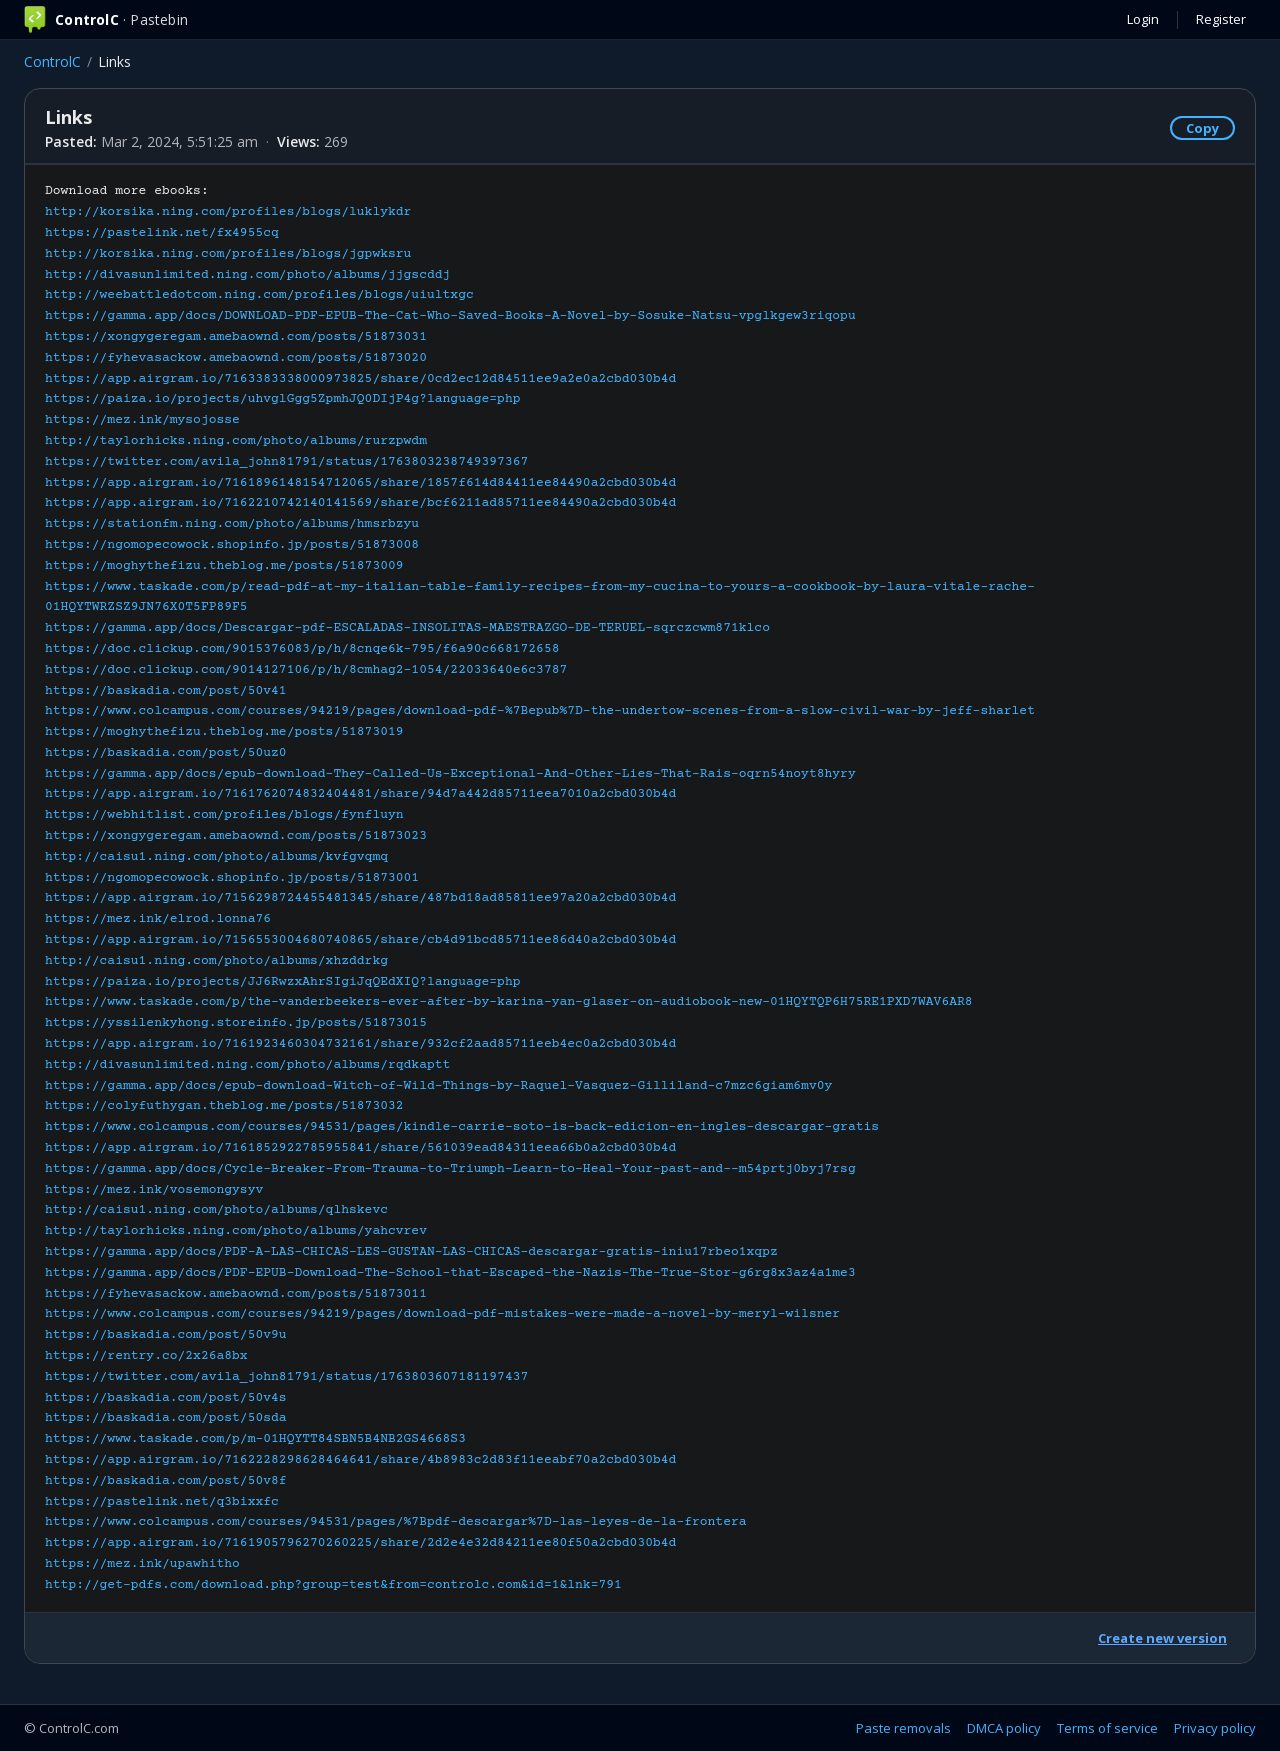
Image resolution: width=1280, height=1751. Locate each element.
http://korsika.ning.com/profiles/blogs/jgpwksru (228, 254)
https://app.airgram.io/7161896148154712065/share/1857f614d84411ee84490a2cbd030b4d (360, 483)
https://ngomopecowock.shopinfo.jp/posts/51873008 (232, 545)
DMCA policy (1004, 1728)
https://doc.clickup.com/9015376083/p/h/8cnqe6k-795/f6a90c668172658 (302, 649)
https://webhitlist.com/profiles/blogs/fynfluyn (224, 815)
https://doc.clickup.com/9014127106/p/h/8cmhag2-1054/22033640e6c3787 (306, 670)
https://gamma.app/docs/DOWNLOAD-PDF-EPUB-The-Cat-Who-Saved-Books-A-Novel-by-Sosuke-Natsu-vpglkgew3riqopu (450, 316)
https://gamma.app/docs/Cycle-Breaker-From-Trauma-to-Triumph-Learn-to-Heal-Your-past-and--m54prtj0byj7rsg (450, 1169)
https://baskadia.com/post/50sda (166, 1418)
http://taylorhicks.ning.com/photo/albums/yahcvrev (236, 1231)
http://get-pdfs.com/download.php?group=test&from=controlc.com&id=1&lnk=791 (333, 1585)
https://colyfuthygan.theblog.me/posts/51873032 (224, 1106)
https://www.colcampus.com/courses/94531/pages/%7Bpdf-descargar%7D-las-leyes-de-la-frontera (396, 1522)
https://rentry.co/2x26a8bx (146, 1356)
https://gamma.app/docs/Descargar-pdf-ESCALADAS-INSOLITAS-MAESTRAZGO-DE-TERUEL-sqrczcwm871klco (407, 628)
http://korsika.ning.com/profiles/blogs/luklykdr (228, 212)
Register (1221, 19)
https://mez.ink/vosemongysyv (154, 1190)
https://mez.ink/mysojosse (142, 420)
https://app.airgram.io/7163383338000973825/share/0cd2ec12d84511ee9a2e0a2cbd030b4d (360, 379)
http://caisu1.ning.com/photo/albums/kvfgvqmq (216, 857)
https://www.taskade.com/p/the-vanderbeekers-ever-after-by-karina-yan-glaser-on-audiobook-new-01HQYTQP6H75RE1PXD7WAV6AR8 (509, 1002)
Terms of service (1107, 1728)
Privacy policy (1215, 1728)
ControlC (52, 61)
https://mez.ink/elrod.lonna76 (158, 919)
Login (1143, 19)
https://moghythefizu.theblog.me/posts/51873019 (224, 732)
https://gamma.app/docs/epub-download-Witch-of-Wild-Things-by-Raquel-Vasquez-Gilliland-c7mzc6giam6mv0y (438, 1086)
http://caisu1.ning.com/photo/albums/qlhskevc (216, 1210)
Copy (1202, 128)
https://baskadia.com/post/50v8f (166, 1481)
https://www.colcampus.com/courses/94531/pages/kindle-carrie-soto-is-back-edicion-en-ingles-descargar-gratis (462, 1127)
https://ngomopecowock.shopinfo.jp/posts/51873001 (232, 878)
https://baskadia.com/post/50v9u (166, 1335)
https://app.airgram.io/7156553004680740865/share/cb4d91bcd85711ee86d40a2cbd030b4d (360, 940)
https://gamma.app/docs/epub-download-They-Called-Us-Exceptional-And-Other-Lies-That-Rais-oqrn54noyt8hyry (450, 774)
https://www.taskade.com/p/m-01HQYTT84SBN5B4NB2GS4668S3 (255, 1439)
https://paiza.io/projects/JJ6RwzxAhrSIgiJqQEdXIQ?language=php (283, 982)
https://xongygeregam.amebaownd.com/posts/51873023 (236, 836)
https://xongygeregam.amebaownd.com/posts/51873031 (236, 337)
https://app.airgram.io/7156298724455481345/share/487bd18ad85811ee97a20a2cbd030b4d (360, 898)
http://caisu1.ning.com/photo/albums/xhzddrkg (216, 961)
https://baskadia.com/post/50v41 (166, 691)
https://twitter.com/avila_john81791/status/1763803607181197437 (286, 1377)
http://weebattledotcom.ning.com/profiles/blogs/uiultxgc (259, 295)
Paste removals (903, 1728)
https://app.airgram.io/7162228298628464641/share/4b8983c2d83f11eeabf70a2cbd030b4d (360, 1460)
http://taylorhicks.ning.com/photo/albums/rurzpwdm (236, 441)
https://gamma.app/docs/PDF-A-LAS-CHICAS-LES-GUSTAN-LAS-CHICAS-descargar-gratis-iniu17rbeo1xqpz (411, 1252)
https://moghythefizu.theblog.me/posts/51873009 (224, 566)
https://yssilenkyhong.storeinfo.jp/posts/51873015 (236, 1023)
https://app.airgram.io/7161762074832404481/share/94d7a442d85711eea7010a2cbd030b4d (360, 794)
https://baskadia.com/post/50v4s (166, 1398)
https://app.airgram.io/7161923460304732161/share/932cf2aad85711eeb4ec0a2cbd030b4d (360, 1044)
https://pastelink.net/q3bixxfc (162, 1502)
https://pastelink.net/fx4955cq (162, 233)
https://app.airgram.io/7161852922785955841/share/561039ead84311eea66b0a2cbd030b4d (360, 1148)
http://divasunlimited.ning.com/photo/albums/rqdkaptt (247, 1065)
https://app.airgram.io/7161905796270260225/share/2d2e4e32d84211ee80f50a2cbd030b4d (360, 1543)
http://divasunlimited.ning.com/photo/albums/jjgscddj (247, 275)
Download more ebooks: (540, 887)
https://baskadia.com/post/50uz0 (166, 753)
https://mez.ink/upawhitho (142, 1564)
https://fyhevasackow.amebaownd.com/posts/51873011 (236, 1294)
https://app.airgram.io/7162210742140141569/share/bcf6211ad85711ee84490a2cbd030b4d (360, 503)
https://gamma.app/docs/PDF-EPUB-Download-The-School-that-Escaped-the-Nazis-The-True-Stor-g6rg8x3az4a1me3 (450, 1273)
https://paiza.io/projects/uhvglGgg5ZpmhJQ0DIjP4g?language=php (283, 399)
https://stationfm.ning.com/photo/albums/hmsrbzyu (232, 524)
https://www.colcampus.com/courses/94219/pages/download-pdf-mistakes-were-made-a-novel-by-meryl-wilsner (442, 1314)
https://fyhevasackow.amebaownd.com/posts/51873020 (236, 358)
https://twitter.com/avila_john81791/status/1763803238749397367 (286, 462)
